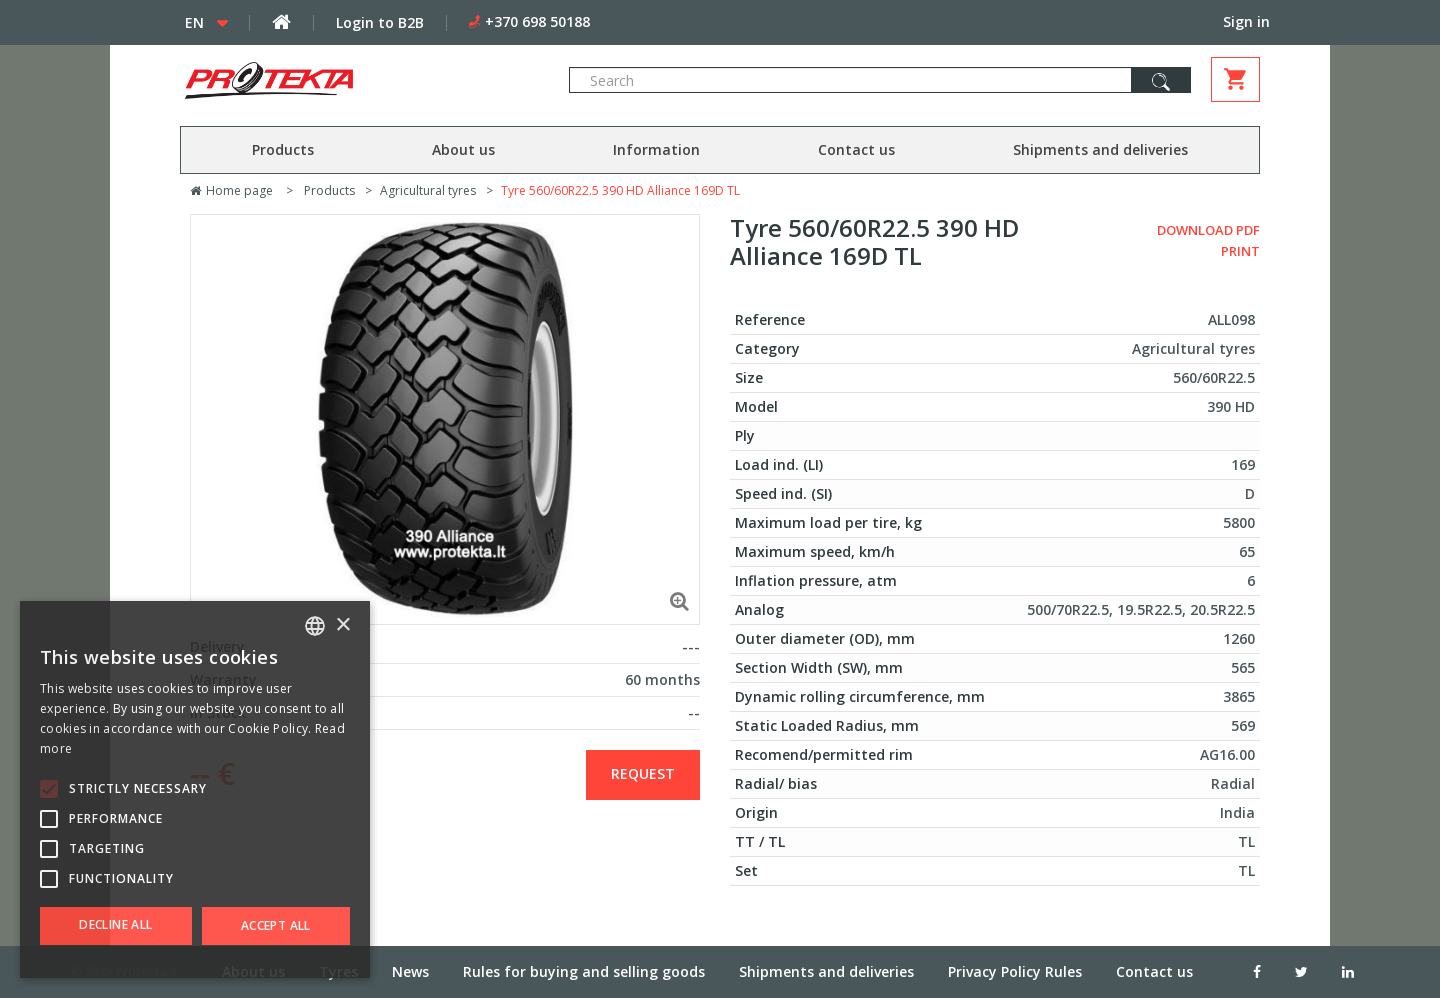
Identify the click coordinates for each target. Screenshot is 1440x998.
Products (283, 149)
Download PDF (1208, 230)
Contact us (856, 149)
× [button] (342, 625)
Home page (231, 190)
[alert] (195, 789)
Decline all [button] (115, 924)
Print (1240, 251)
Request (643, 773)
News (410, 971)
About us (463, 149)
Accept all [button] (276, 925)
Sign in (1246, 21)
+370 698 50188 (537, 21)
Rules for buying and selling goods (584, 971)
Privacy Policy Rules (1015, 971)
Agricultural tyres (428, 190)
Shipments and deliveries (1100, 149)
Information (656, 149)
